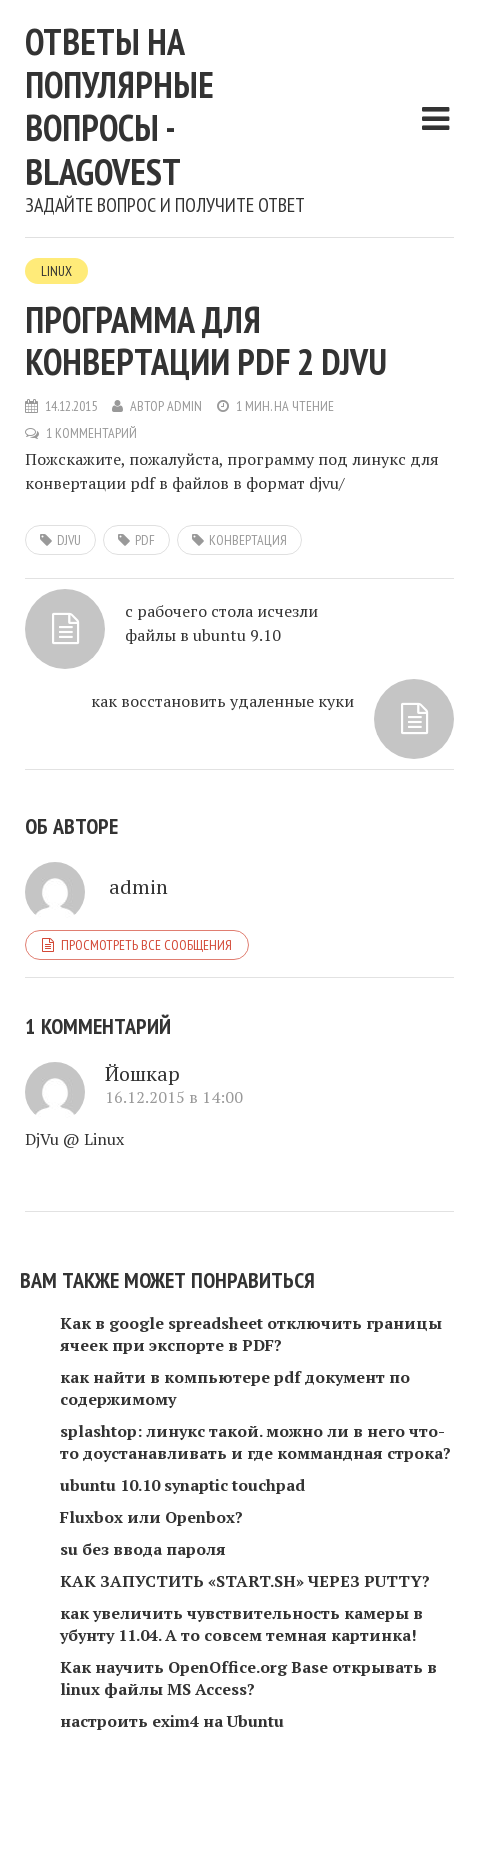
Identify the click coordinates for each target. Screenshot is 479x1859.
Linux (56, 271)
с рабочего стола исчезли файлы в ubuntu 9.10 (221, 623)
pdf (145, 540)
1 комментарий (91, 433)
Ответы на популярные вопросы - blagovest (119, 106)
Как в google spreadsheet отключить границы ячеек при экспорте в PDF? (251, 1334)
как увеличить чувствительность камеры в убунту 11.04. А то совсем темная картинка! (241, 1624)
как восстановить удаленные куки (222, 701)
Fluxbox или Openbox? (151, 1517)
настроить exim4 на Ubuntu (172, 1721)
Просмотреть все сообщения (146, 945)
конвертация (248, 540)
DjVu (69, 540)
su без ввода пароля (143, 1549)
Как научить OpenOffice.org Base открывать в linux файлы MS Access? (248, 1678)
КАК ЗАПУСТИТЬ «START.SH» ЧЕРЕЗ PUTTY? (245, 1581)
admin (184, 406)
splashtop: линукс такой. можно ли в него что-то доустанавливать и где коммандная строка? (255, 1442)
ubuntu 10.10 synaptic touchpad (182, 1485)
